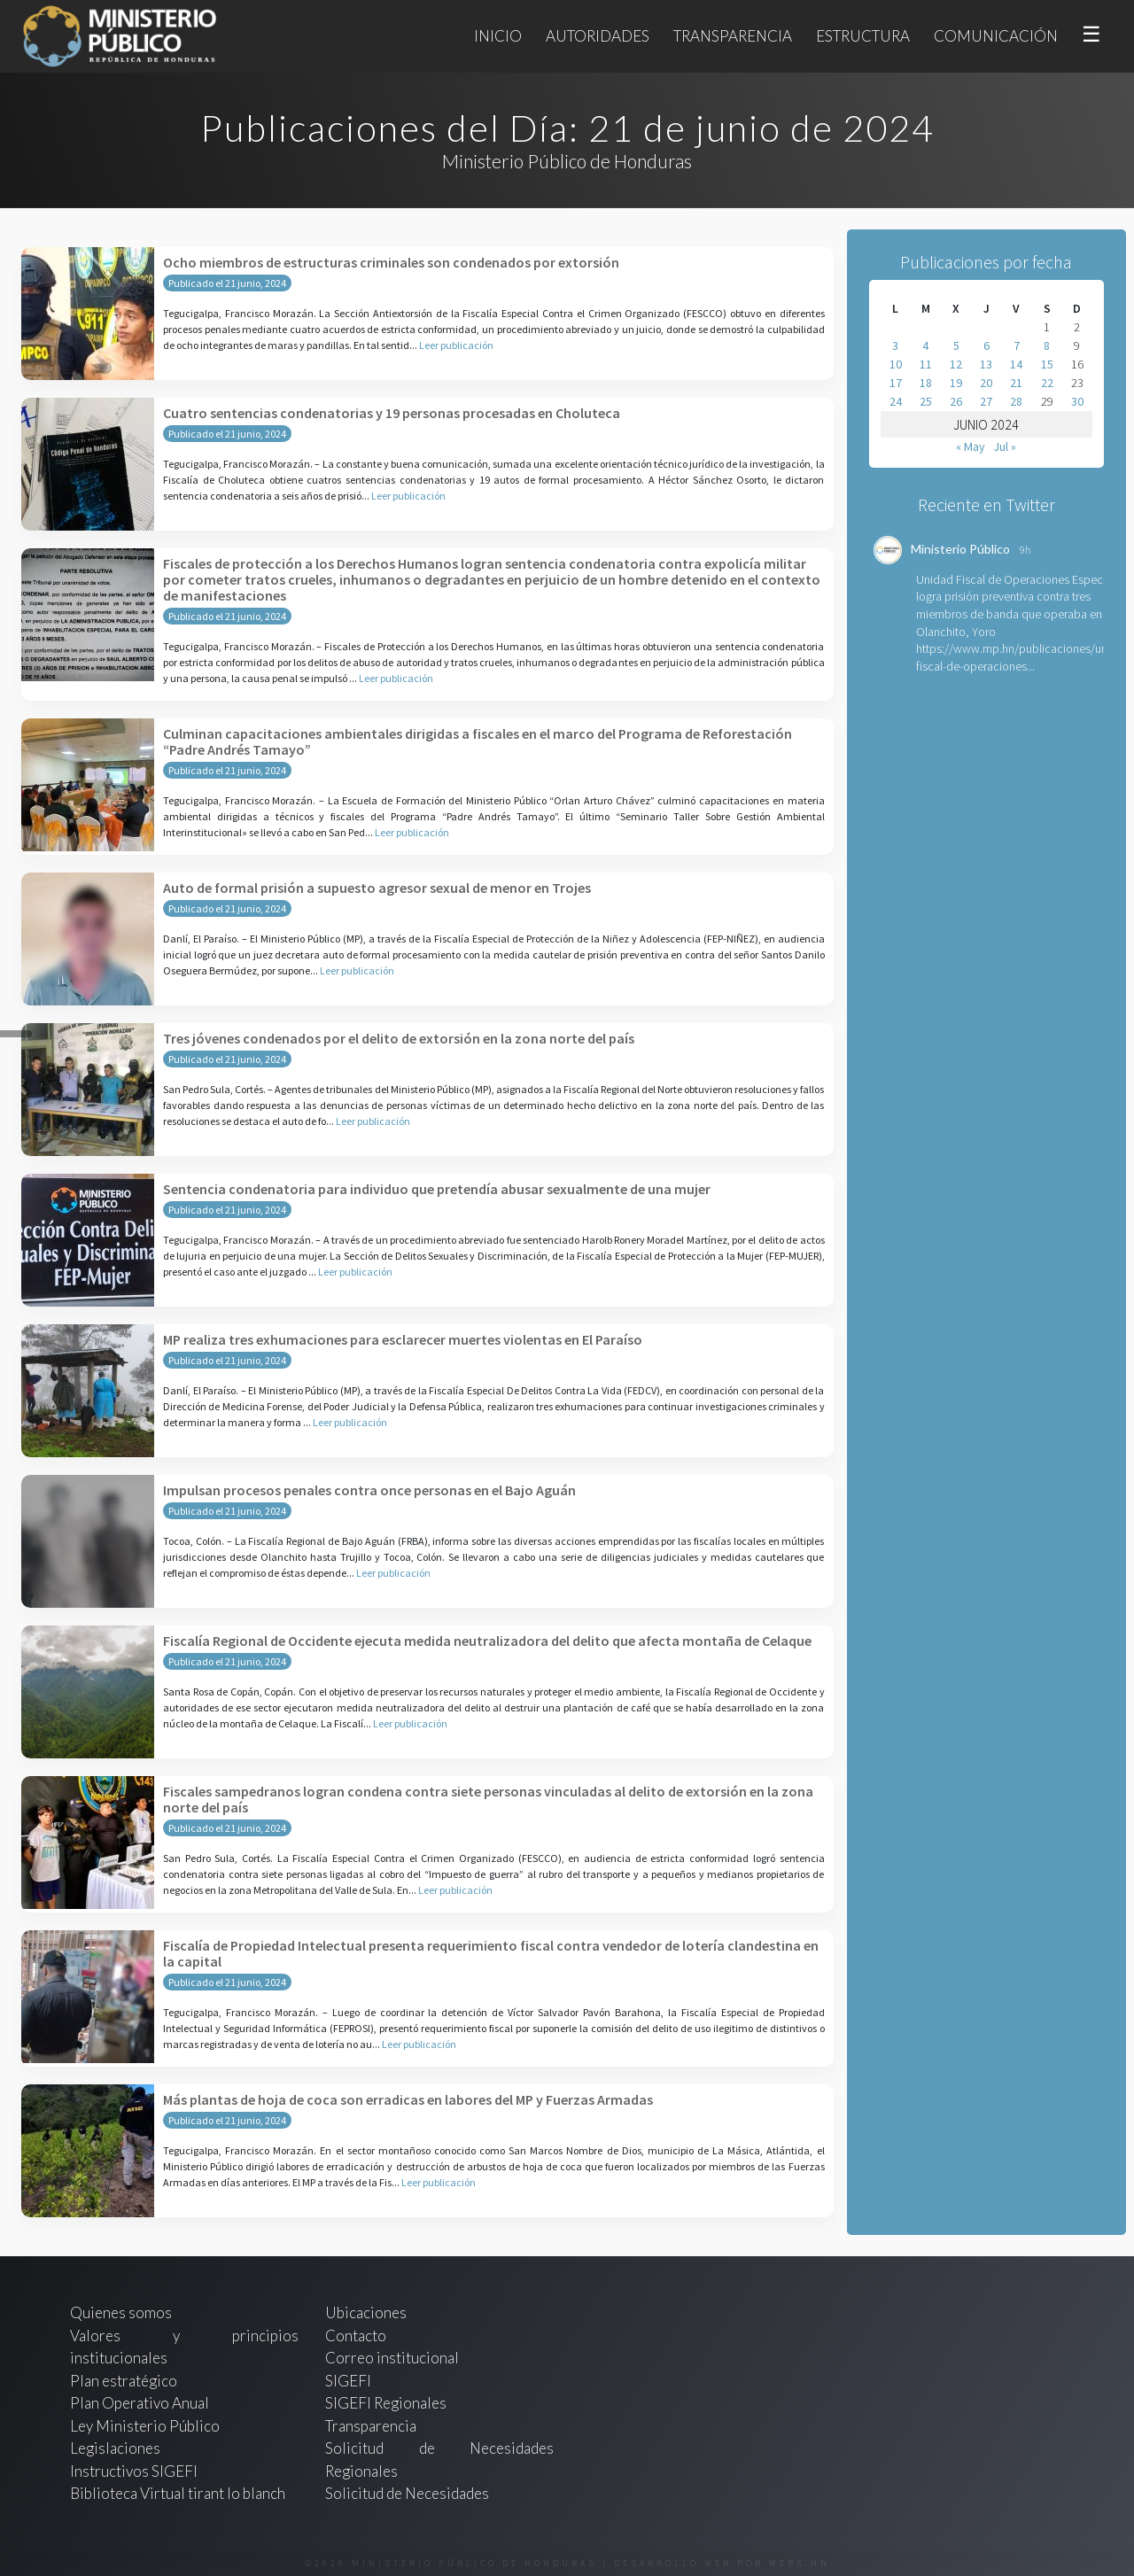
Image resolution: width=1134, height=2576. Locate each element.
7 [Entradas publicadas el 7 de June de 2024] (1017, 345)
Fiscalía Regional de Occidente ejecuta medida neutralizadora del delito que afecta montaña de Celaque (487, 1640)
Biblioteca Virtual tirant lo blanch (177, 2493)
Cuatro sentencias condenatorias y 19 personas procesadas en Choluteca (391, 413)
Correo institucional (392, 2357)
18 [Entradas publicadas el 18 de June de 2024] (926, 383)
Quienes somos (121, 2312)
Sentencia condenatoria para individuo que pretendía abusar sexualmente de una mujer (437, 1189)
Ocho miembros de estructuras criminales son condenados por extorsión (391, 262)
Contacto (355, 2335)
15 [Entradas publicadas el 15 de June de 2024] (1047, 364)
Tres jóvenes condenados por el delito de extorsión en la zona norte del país (398, 1038)
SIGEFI (348, 2380)
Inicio (498, 36)
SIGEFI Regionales (386, 2403)
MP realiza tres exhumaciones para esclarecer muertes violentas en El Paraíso (402, 1339)
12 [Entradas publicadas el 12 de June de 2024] (956, 364)
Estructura (863, 36)
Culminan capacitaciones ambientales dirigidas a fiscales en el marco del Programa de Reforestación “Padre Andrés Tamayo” (477, 741)
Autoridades (597, 36)
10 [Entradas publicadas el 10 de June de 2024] (895, 364)
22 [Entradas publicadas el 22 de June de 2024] (1047, 383)
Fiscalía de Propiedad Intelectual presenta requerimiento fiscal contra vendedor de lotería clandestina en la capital (491, 1953)
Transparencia (732, 36)
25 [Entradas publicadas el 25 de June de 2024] (926, 401)
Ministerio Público (960, 548)
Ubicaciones (366, 2312)
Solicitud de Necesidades (407, 2493)
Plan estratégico (125, 2380)
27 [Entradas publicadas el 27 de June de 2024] (986, 401)
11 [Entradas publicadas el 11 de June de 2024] (926, 364)
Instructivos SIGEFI (134, 2471)
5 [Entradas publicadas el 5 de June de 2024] (956, 345)
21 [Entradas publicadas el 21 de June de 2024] (1016, 383)
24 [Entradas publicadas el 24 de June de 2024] (895, 401)
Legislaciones (115, 2448)
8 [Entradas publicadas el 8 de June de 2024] (1047, 345)
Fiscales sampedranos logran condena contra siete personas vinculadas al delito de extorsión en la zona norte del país (488, 1799)
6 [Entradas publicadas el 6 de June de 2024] (986, 345)
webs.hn (799, 2563)
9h (1025, 549)
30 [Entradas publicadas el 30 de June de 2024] (1077, 401)
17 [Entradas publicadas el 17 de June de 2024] (895, 383)
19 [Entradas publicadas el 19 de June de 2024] (956, 383)
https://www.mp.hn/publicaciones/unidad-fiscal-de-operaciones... (1025, 657)
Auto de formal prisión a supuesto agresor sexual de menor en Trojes (377, 887)
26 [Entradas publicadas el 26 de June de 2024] (956, 401)
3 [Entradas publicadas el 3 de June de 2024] (895, 345)
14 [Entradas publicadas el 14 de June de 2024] (1016, 364)
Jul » (1004, 446)
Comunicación (996, 36)
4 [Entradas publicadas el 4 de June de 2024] (925, 345)
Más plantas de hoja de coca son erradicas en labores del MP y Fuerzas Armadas (408, 2099)
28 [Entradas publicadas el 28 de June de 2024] (1016, 401)
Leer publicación (456, 345)
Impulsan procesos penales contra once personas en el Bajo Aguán (369, 1490)
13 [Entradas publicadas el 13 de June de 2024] (986, 364)
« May (970, 446)
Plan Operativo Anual (139, 2403)
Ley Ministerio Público (145, 2426)
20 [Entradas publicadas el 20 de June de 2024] (986, 383)
